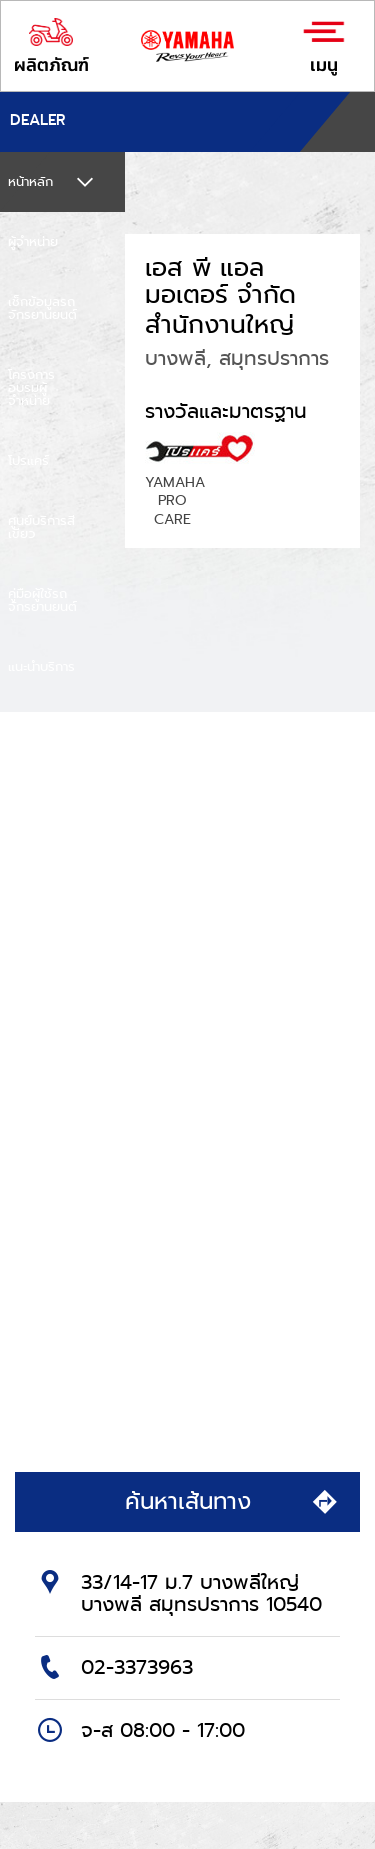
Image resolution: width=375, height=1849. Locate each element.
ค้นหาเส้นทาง (233, 1501)
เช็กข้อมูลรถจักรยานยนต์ (42, 308)
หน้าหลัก (30, 181)
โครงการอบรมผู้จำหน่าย (31, 387)
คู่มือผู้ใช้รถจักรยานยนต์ (42, 600)
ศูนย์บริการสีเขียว (41, 527)
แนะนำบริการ (41, 666)
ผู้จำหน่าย (33, 241)
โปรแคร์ (28, 460)
